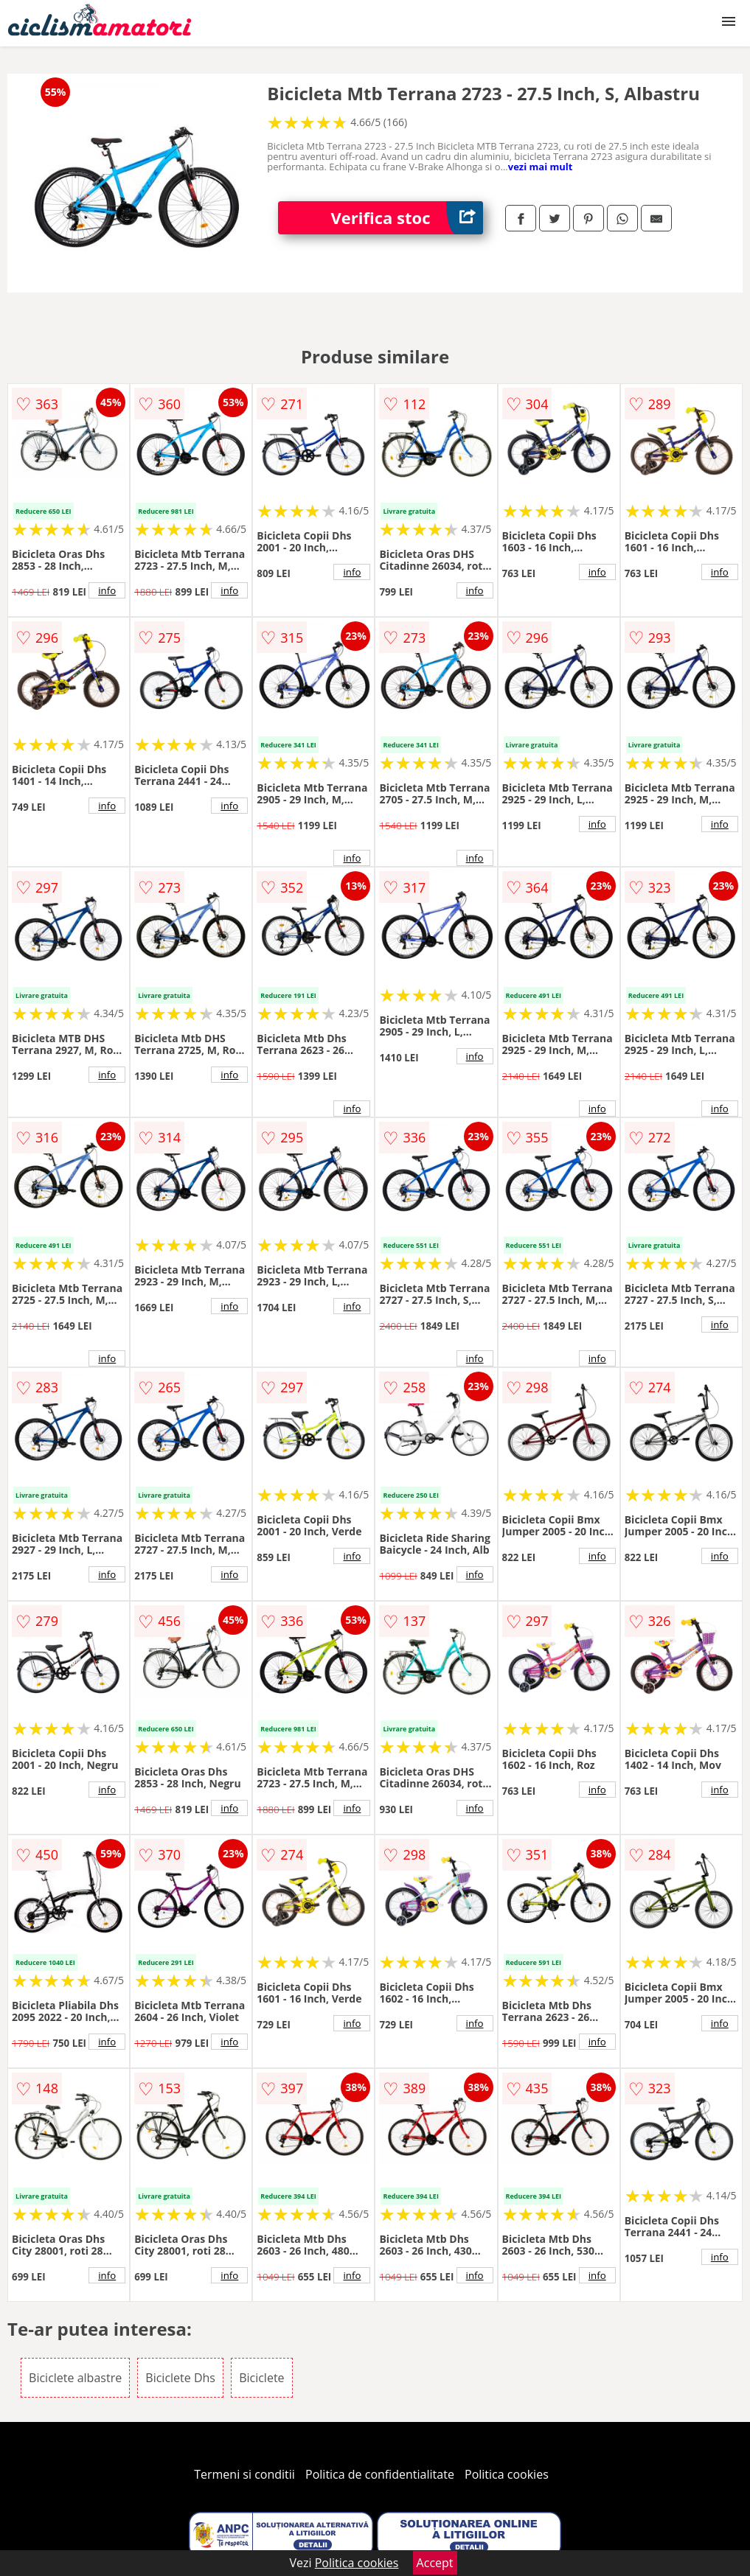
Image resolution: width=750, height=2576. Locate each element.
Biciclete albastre (75, 2378)
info (107, 590)
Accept (435, 2563)
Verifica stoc (406, 217)
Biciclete (261, 2378)
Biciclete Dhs (180, 2378)
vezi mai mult (540, 166)
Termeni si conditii (244, 2474)
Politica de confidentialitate (379, 2474)
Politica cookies (507, 2474)
